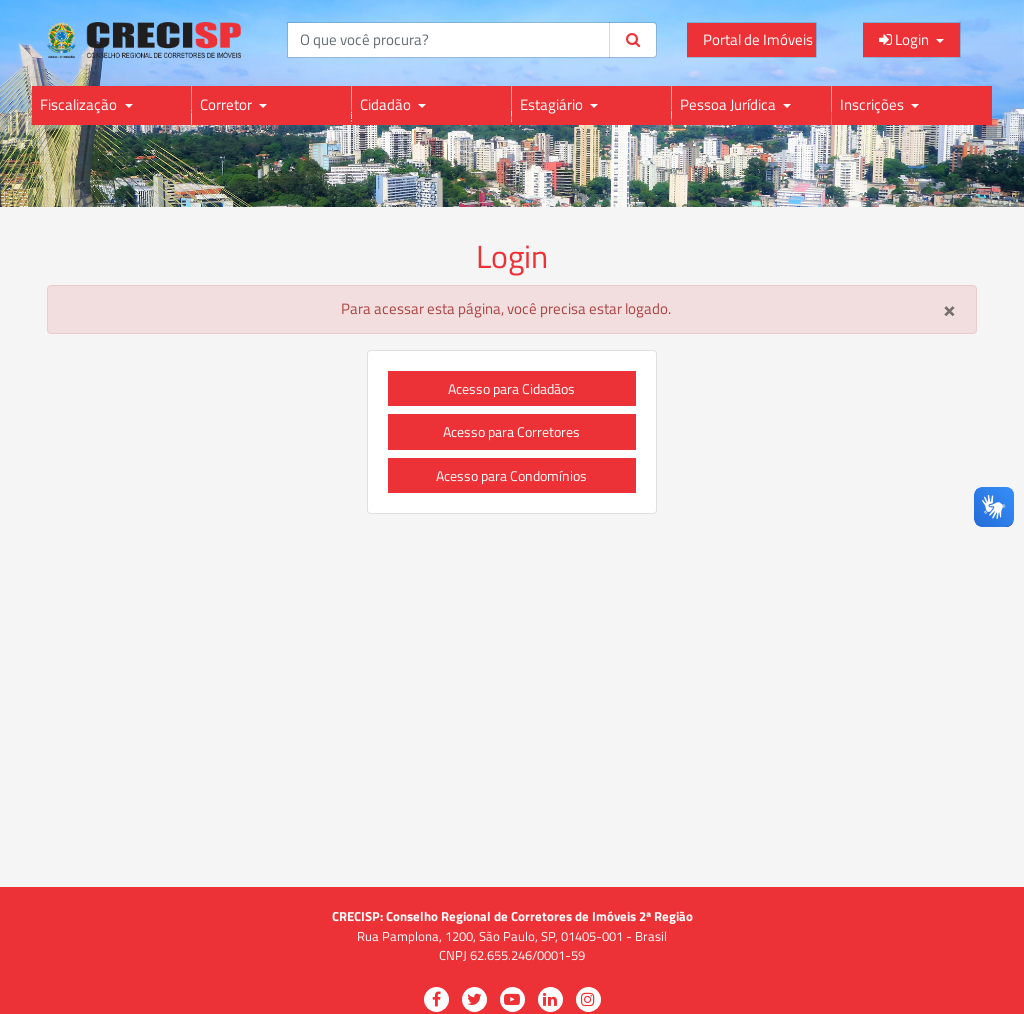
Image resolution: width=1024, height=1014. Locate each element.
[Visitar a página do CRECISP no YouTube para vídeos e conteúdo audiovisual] (512, 999)
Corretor (227, 104)
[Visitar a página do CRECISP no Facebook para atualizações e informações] (436, 999)
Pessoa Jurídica (729, 104)
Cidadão (387, 104)
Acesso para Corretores (511, 431)
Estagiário (553, 104)
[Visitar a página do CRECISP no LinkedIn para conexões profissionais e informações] (550, 999)
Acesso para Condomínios (511, 475)
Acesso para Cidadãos (511, 388)
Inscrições (873, 104)
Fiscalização (80, 104)
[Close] (949, 309)
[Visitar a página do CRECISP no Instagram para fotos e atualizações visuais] (588, 999)
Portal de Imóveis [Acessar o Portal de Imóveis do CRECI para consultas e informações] (758, 39)
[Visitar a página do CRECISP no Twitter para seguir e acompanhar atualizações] (474, 999)
